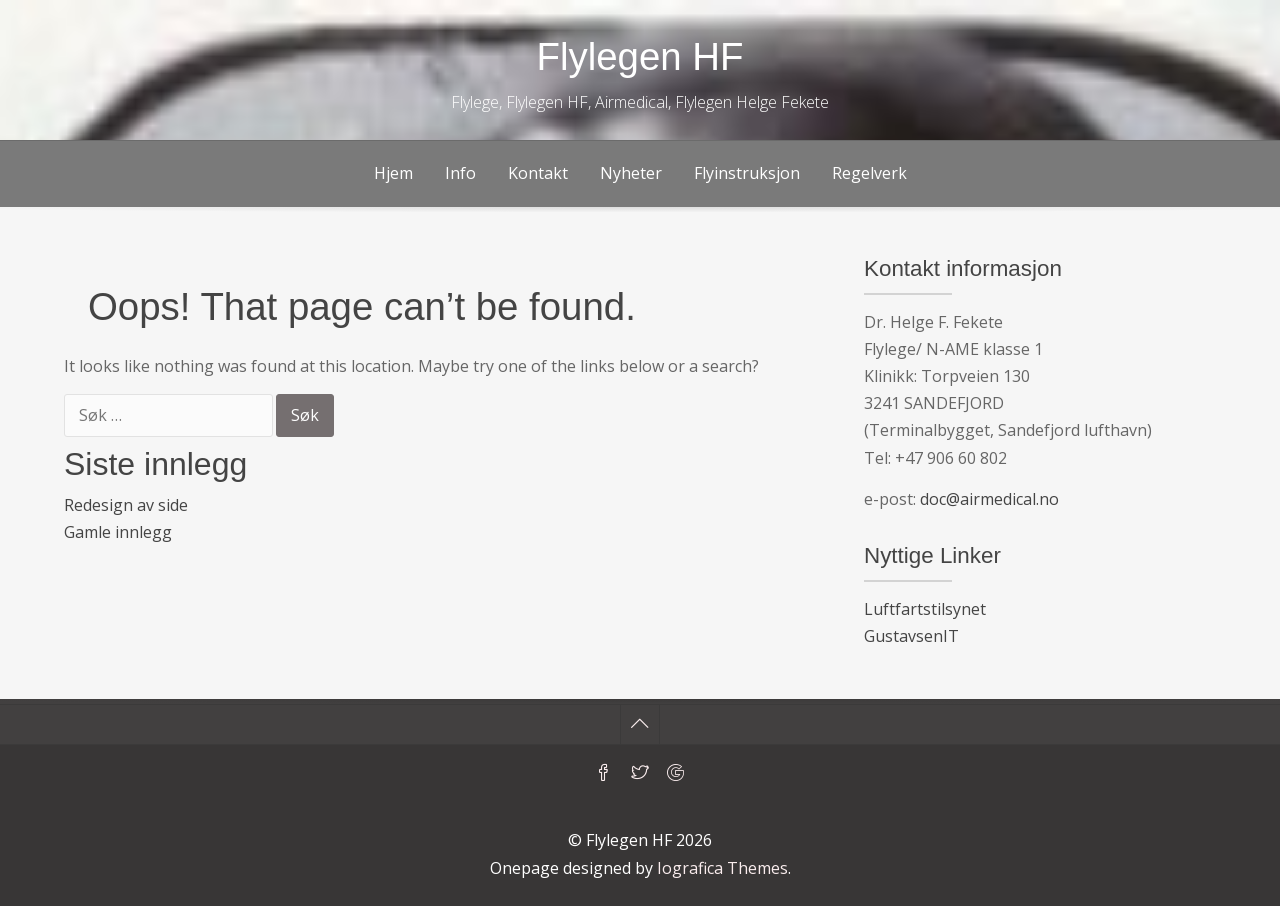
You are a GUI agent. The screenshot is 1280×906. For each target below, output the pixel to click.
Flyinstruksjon (747, 173)
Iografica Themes (722, 868)
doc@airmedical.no (989, 499)
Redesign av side (126, 505)
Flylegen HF (640, 56)
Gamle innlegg (118, 532)
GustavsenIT (911, 636)
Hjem (393, 173)
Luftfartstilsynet (925, 609)
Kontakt (538, 173)
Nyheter (631, 173)
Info (460, 173)
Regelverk (869, 173)
